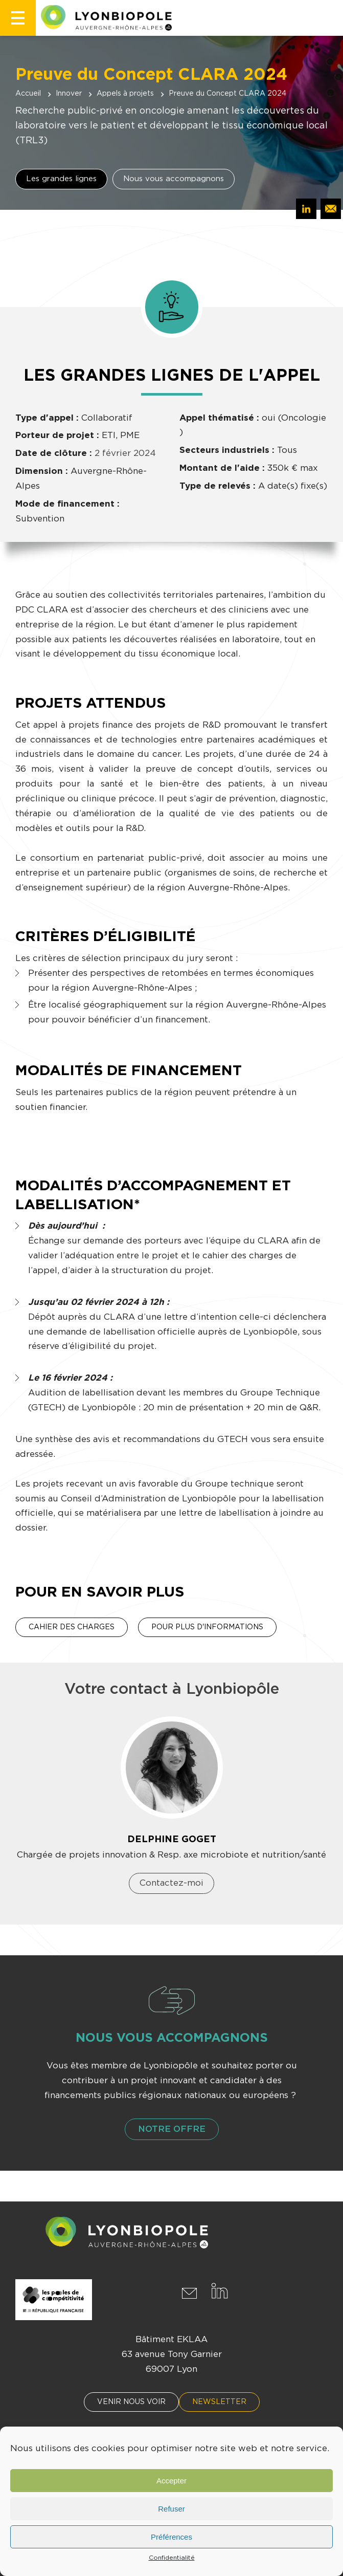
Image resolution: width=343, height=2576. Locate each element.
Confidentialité (172, 2558)
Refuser (171, 2508)
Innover (69, 93)
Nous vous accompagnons (173, 179)
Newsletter (219, 2402)
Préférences (171, 2537)
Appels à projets (125, 93)
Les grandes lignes (61, 179)
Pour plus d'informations (207, 1627)
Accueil (28, 93)
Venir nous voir (131, 2402)
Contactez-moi (171, 1883)
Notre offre (171, 2129)
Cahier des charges (72, 1627)
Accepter (171, 2480)
